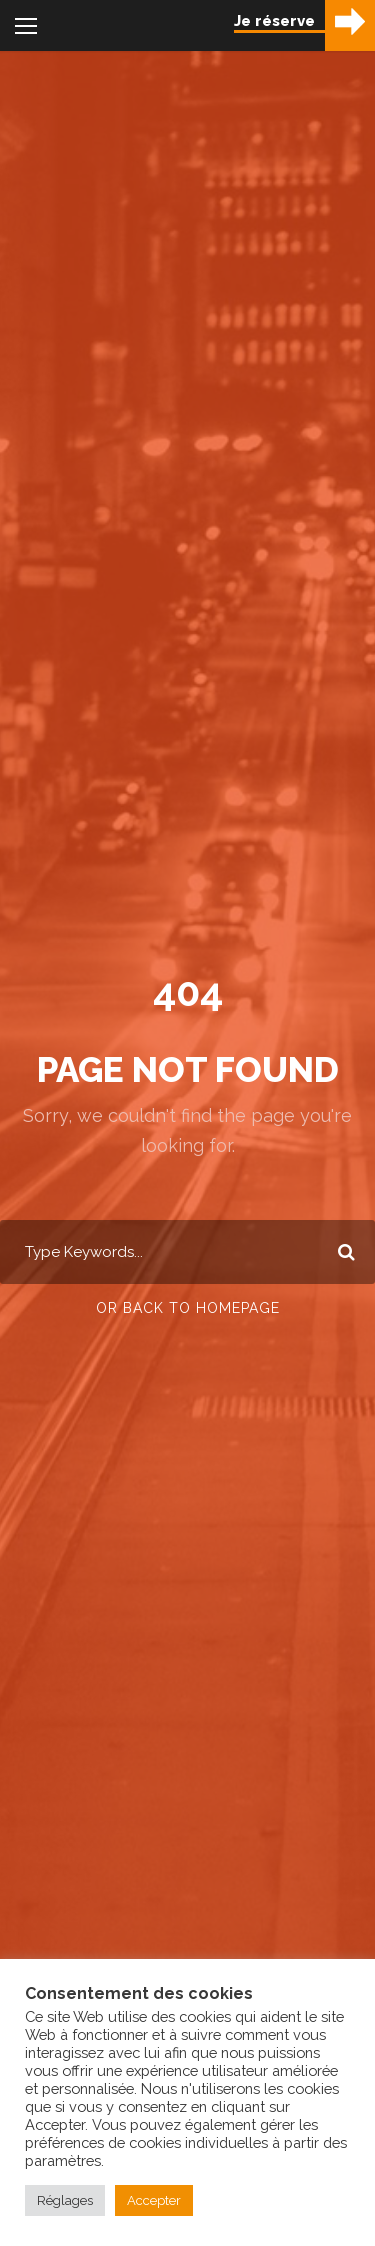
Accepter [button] (154, 2200)
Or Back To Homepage (188, 1308)
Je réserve (274, 21)
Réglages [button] (65, 2200)
